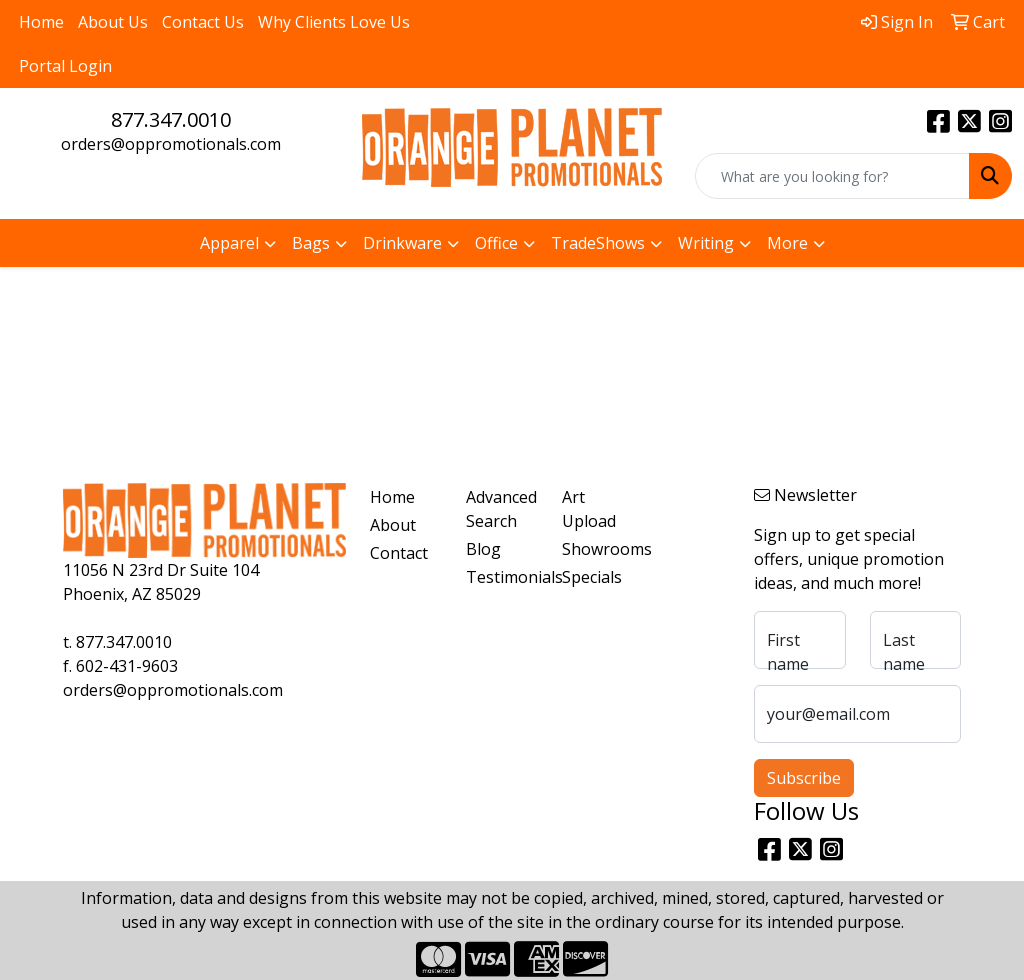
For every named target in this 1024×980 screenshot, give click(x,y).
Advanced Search (501, 509)
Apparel (229, 243)
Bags (311, 243)
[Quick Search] (832, 176)
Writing (706, 243)
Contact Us (203, 22)
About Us (113, 22)
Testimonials (502, 577)
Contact (399, 553)
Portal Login (65, 66)
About (393, 525)
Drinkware (402, 243)
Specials (592, 577)
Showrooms (598, 549)
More (787, 243)
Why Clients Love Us (334, 22)
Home (41, 22)
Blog (483, 549)
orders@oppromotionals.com (171, 144)
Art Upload (589, 509)
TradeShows (598, 243)
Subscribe (804, 778)
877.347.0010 (171, 119)
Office (496, 243)
